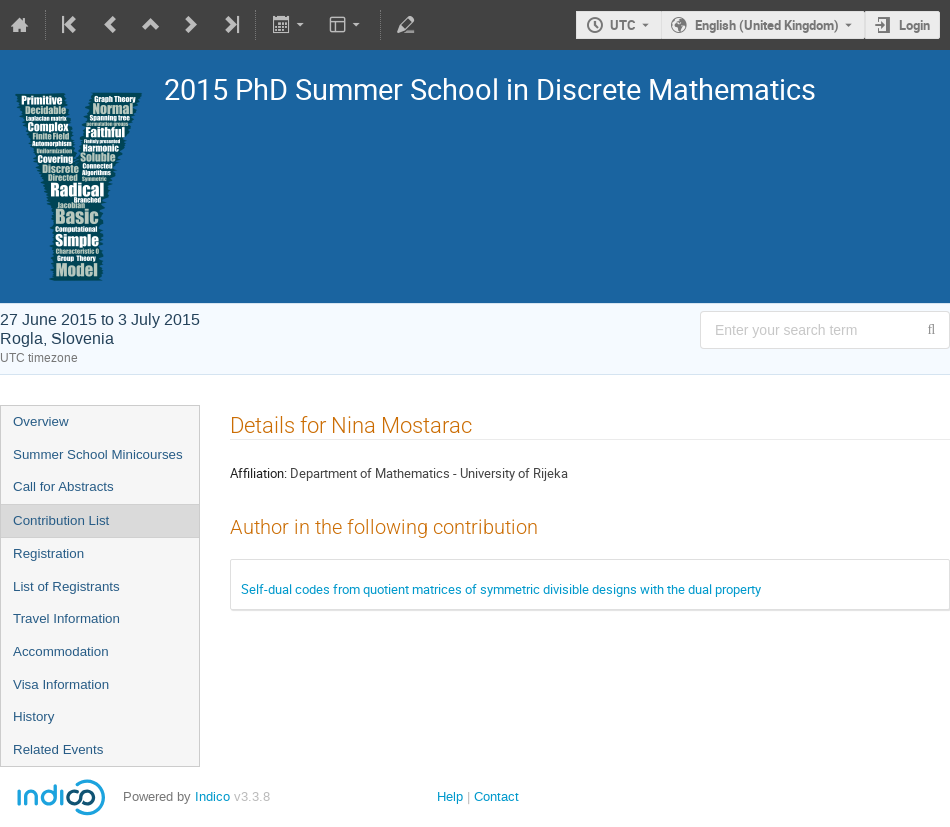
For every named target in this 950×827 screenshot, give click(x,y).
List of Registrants (66, 586)
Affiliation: (258, 473)
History (33, 716)
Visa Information (61, 684)
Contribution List (61, 520)
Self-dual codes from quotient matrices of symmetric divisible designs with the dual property (501, 589)
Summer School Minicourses (98, 454)
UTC (623, 25)
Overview (41, 421)
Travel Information (66, 618)
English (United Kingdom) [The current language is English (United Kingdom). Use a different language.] (767, 25)
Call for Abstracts (63, 486)
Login (914, 25)
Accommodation (61, 651)
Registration (48, 553)
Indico (212, 796)
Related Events (58, 749)
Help (450, 796)
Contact (496, 796)
